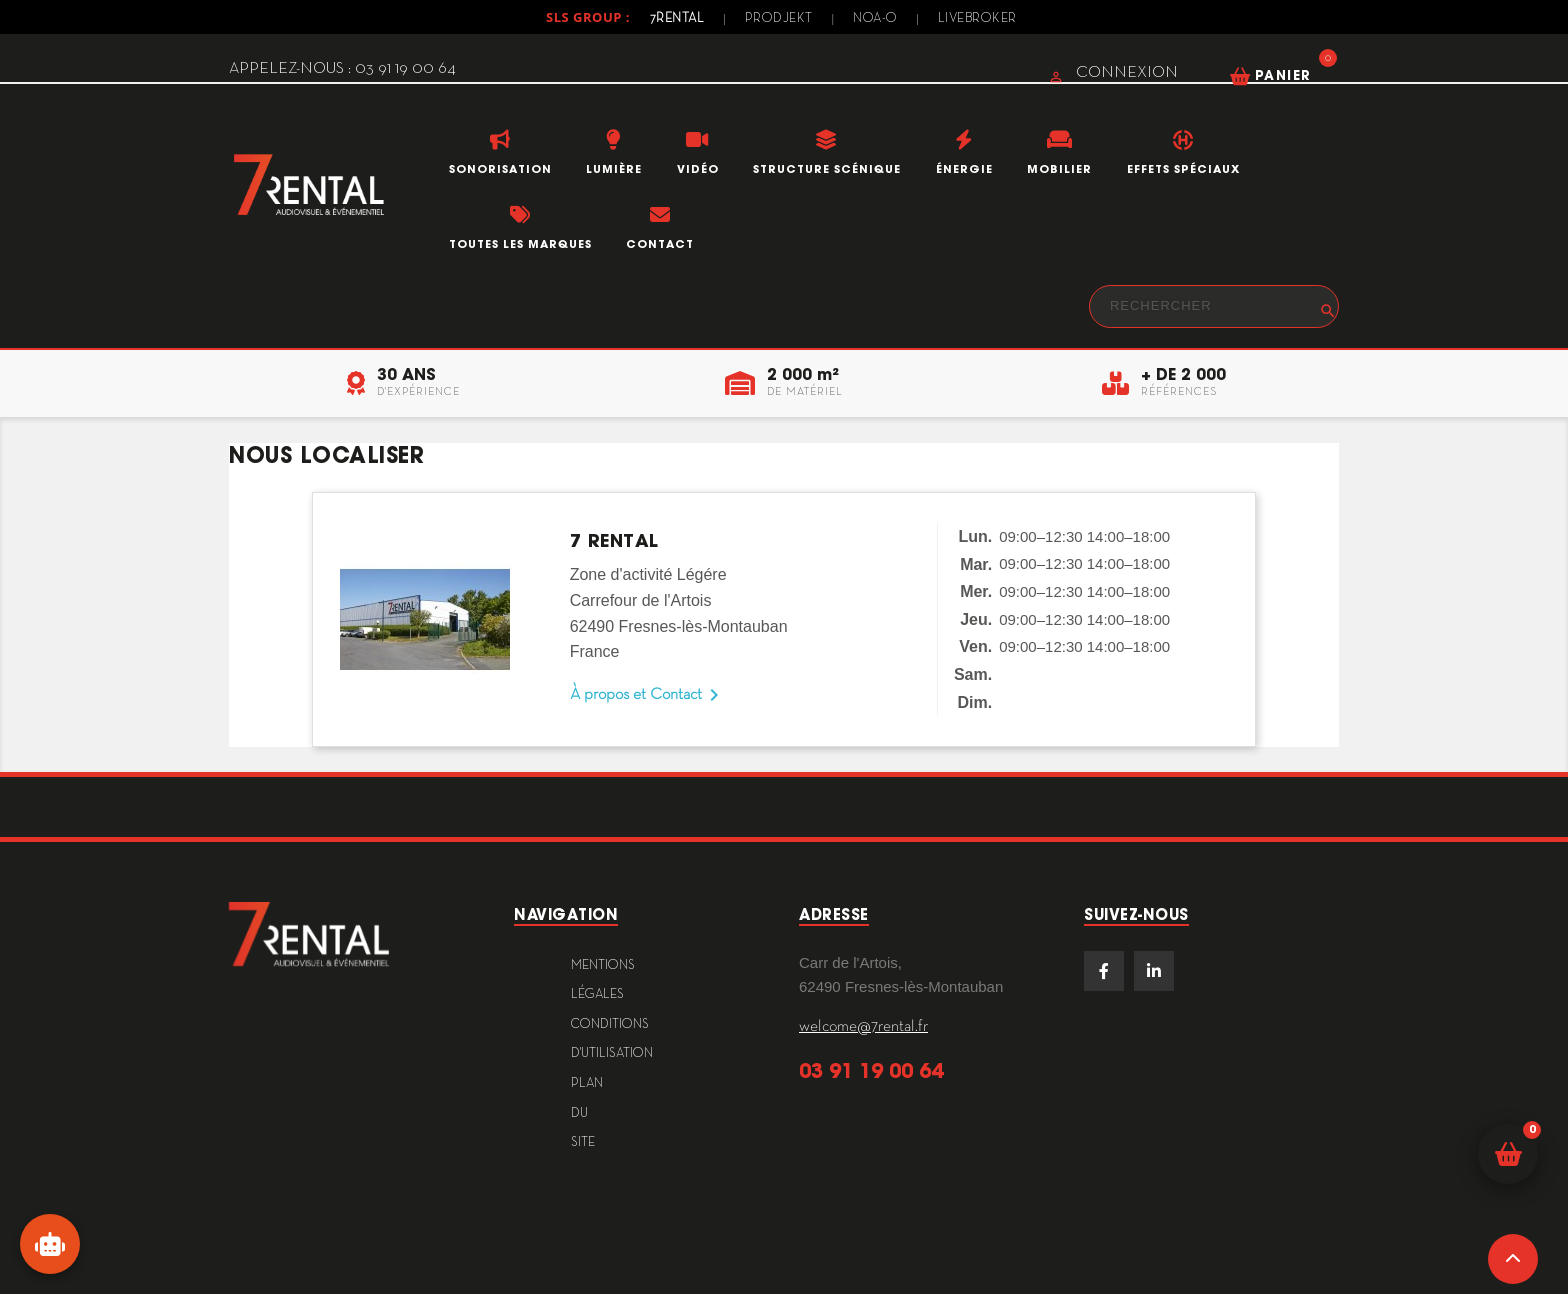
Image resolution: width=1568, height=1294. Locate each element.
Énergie (964, 169)
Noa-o (875, 19)
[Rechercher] (1214, 306)
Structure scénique (827, 169)
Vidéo (698, 169)
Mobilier (1059, 169)
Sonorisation (500, 169)
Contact (660, 244)
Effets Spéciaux (1183, 169)
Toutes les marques (520, 244)
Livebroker (977, 19)
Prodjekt (779, 19)
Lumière (614, 169)
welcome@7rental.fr (863, 1027)
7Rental (677, 19)
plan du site (587, 1113)
